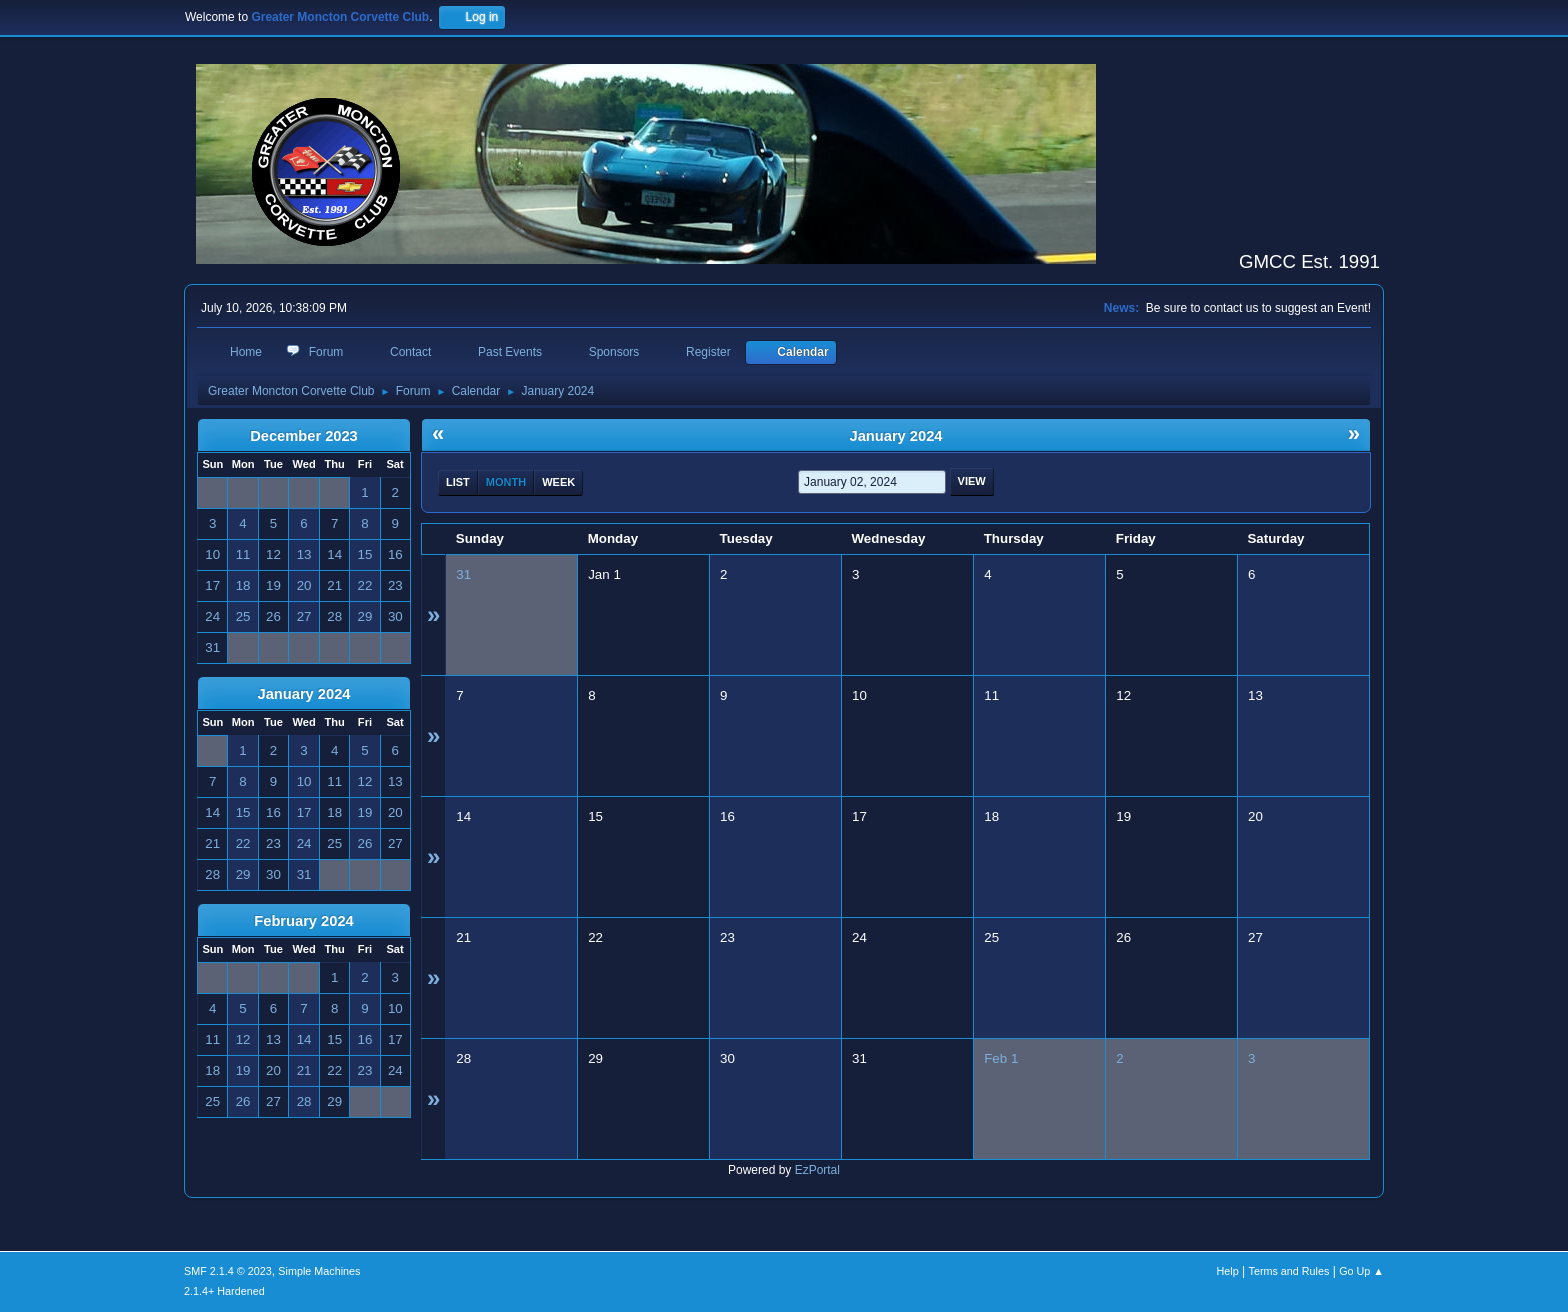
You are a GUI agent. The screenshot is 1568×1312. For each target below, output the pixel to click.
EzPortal (817, 1170)
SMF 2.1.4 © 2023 (228, 1271)
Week (558, 482)
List (458, 482)
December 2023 (304, 436)
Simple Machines (319, 1271)
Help (1228, 1271)
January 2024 (304, 694)
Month (506, 482)
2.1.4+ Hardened (224, 1291)
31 (463, 574)
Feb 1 (1001, 1058)
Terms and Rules (1289, 1271)
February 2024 (303, 921)
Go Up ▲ (1361, 1271)
